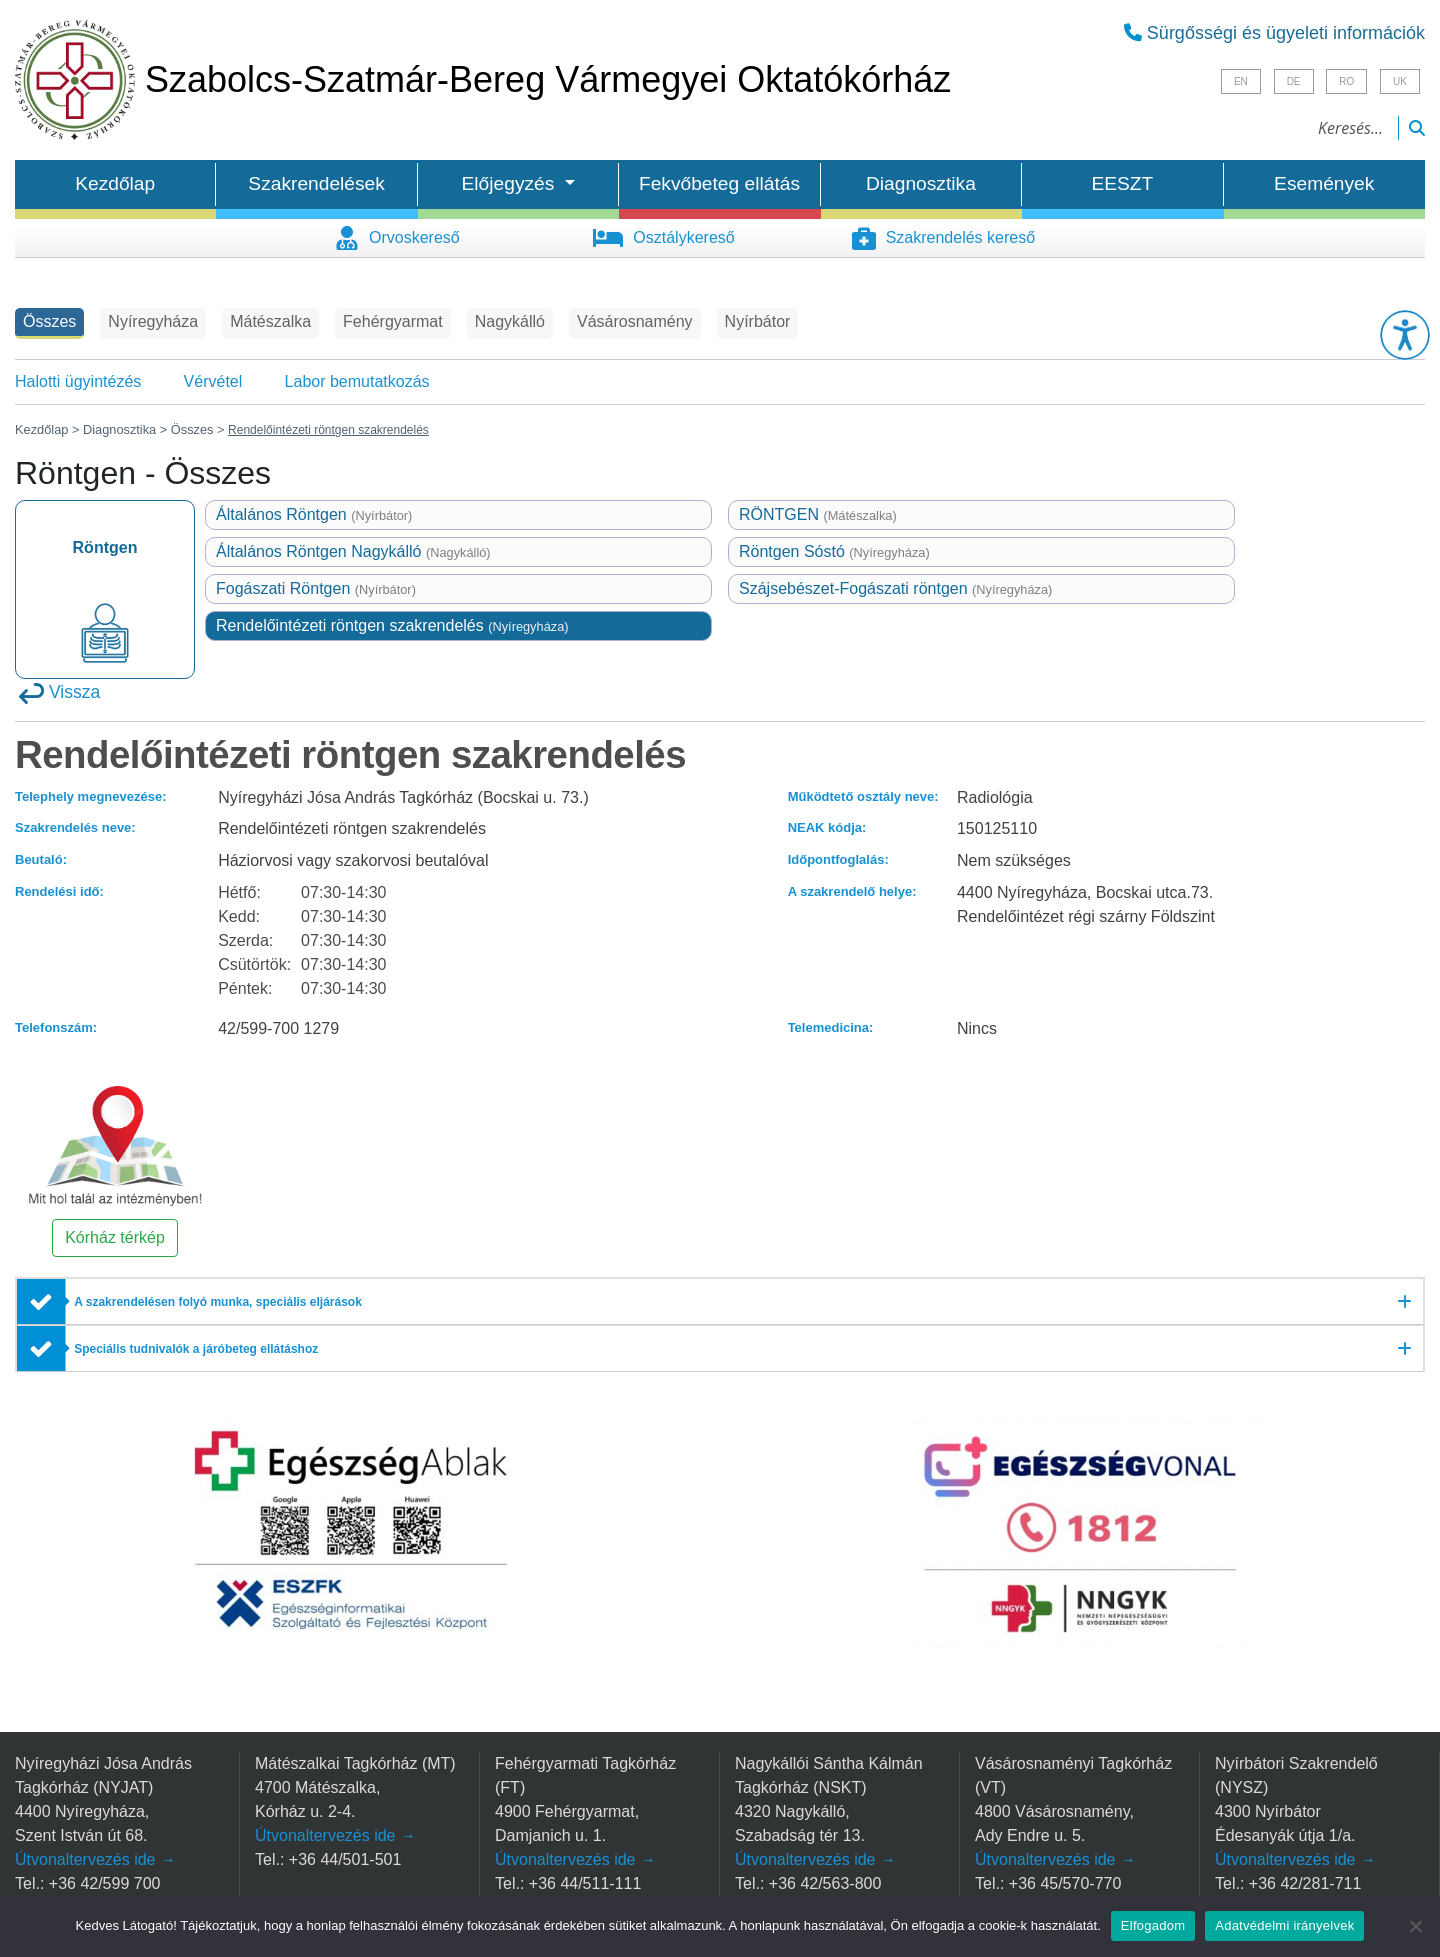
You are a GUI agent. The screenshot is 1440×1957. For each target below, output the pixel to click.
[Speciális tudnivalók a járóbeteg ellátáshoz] (720, 1349)
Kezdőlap (115, 183)
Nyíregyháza (153, 321)
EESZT (1122, 183)
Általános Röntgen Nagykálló (353, 551)
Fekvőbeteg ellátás (719, 183)
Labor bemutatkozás (357, 381)
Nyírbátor (758, 321)
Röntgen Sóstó (834, 551)
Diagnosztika (921, 183)
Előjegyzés (511, 183)
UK (1400, 81)
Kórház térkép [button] (115, 1237)
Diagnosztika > (125, 429)
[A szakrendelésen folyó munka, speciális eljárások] (720, 1302)
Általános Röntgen (314, 514)
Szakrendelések (316, 183)
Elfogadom (1153, 1925)
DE (1294, 81)
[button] (1405, 335)
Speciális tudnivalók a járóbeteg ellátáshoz (196, 1349)
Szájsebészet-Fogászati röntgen (895, 588)
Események (1324, 183)
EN (1241, 81)
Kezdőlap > (49, 429)
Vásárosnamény (635, 321)
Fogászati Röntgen (316, 588)
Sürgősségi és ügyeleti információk (1274, 33)
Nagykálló (510, 321)
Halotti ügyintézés (78, 381)
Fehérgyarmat (393, 321)
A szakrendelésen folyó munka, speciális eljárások (218, 1302)
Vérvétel (213, 381)
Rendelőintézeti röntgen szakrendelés (392, 625)
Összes (49, 321)
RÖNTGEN (818, 514)
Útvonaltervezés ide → (95, 1859)
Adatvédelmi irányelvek (1284, 1925)
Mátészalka (270, 321)
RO (1346, 81)
